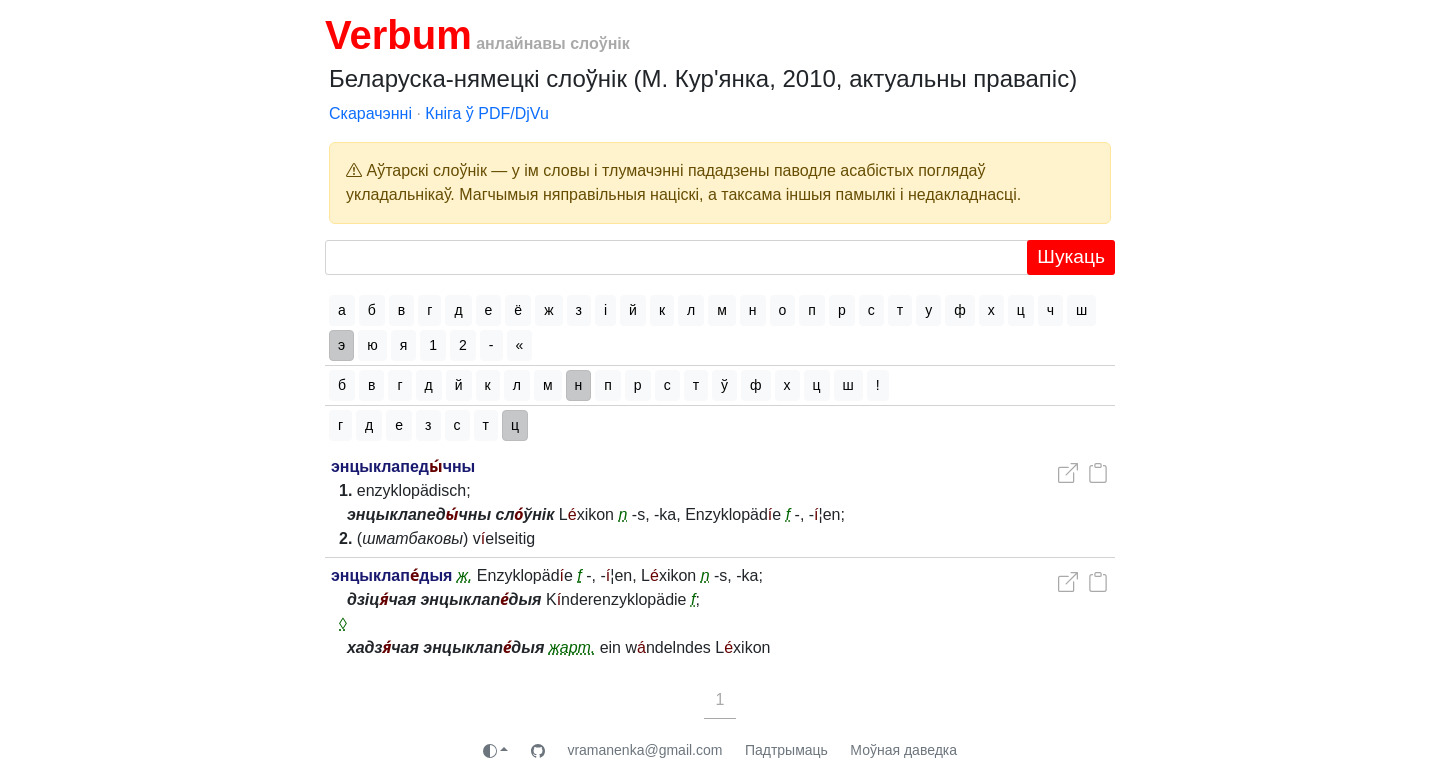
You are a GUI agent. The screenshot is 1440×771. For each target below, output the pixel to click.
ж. (464, 575)
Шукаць (1071, 256)
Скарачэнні (370, 113)
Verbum (398, 35)
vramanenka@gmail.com (644, 750)
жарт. (572, 647)
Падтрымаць (786, 750)
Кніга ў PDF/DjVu (487, 113)
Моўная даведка (903, 750)
